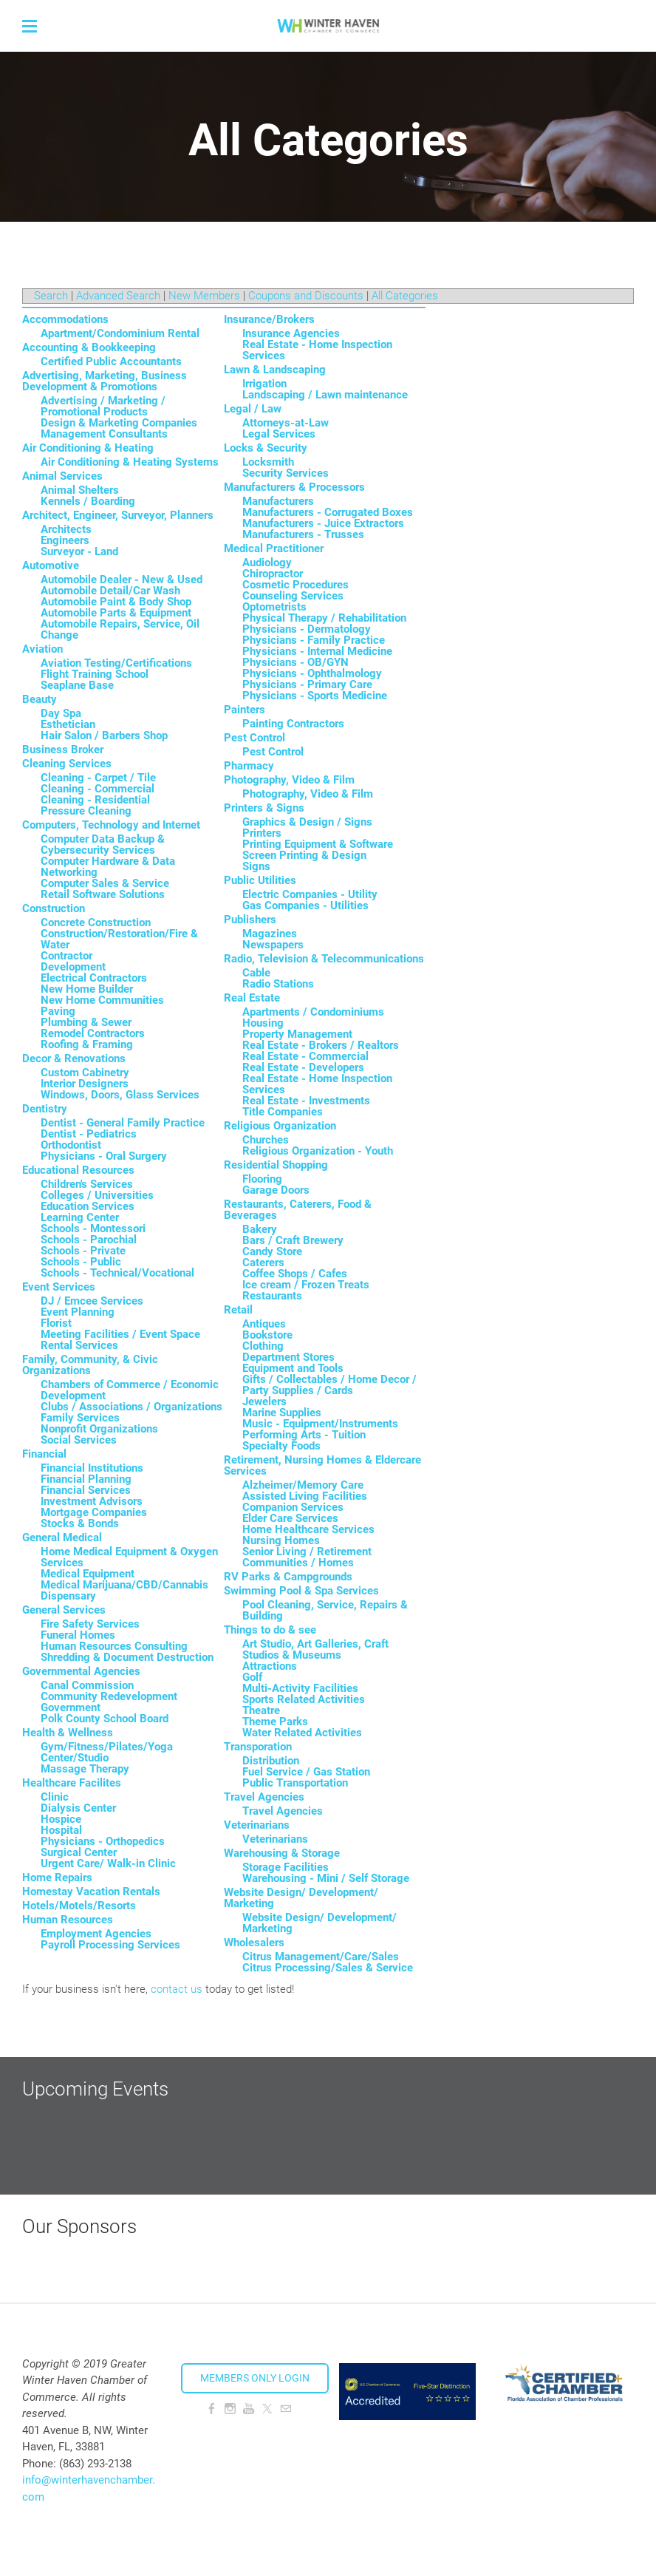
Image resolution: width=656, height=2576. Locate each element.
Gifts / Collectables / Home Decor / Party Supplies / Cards (329, 1385)
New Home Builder (87, 989)
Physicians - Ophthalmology (312, 673)
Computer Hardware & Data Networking (108, 866)
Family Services (80, 1417)
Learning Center (80, 1217)
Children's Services (87, 1184)
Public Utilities (260, 880)
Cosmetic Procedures (295, 584)
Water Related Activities (302, 1732)
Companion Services (293, 1507)
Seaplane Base (77, 685)
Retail (238, 1309)
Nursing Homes (281, 1540)
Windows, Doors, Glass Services (120, 1094)
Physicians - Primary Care (307, 684)
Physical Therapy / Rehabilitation (324, 618)
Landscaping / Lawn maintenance (325, 394)
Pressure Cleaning (86, 811)
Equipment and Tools (293, 1368)
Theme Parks (275, 1721)
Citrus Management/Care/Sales (320, 1956)
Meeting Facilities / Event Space (120, 1334)
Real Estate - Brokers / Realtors (320, 1045)
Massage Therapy (85, 1768)
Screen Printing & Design (304, 855)
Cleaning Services (67, 763)
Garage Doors (276, 1190)
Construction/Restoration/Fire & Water (119, 939)
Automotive (50, 565)
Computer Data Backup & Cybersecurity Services (103, 844)
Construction (53, 908)
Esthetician (68, 724)
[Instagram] (230, 2409)
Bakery (259, 1229)
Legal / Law (252, 408)
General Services (64, 1610)
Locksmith (268, 462)
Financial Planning (86, 1479)
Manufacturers (278, 501)
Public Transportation (295, 1783)
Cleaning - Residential (95, 799)
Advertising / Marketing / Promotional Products (103, 406)
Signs (256, 866)
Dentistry (44, 1108)
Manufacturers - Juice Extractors (323, 523)
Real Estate (252, 998)
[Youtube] (248, 2409)
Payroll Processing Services (110, 1944)
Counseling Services (293, 595)
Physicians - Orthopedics (103, 1841)
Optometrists (274, 607)
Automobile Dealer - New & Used (121, 579)
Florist (56, 1323)
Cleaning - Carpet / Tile (98, 777)
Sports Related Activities (303, 1699)
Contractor (66, 955)
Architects (66, 529)
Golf (252, 1677)
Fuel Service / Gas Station (306, 1771)
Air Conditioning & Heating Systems (130, 462)
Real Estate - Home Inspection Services (317, 350)
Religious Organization (280, 1125)
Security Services (285, 473)
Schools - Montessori (93, 1228)
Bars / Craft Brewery (293, 1240)
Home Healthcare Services (308, 1529)
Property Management (297, 1034)
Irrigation (264, 383)
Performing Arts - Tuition (304, 1434)
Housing (263, 1023)
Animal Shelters (80, 490)
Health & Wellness (67, 1732)
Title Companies (282, 1111)
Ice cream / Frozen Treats (305, 1284)
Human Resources (67, 1919)
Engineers (65, 540)
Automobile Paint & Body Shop (116, 601)
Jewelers (264, 1401)
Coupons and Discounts (305, 295)
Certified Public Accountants (111, 361)
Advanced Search (118, 295)
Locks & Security (265, 448)
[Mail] (285, 2409)
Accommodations (65, 319)
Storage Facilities (285, 1867)
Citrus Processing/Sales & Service (327, 1967)
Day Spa (61, 713)
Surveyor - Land (79, 551)
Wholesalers (254, 1942)
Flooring (262, 1179)
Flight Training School (94, 674)
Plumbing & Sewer (86, 1022)
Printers (261, 833)
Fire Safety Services (90, 1624)
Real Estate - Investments (306, 1100)
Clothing (263, 1346)
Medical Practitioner (274, 548)
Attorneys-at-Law (285, 422)
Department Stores (288, 1357)
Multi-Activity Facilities (300, 1688)
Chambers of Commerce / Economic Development (130, 1390)
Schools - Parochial (89, 1239)
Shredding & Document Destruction (127, 1657)
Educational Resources (78, 1170)
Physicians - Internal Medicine (317, 651)
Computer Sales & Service (105, 883)
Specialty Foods (281, 1445)
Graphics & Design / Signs (307, 822)
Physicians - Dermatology (306, 629)
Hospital (61, 1830)
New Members (204, 295)
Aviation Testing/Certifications (116, 663)
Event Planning (78, 1312)
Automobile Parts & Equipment (116, 612)
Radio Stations (278, 983)
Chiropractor (272, 573)
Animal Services (62, 476)
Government (70, 1707)
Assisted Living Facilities (304, 1496)
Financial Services (86, 1490)
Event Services (58, 1287)
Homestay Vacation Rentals (91, 1891)
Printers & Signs (264, 808)
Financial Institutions (92, 1468)
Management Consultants (104, 434)
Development (73, 966)
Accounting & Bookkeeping (89, 347)
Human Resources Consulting (114, 1646)
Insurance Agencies (291, 333)
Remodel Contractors (93, 1033)
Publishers (250, 919)
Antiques (264, 1324)
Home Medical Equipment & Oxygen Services (129, 1557)
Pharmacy (249, 765)
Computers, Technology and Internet (111, 825)
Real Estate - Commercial (305, 1056)
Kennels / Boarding (88, 501)
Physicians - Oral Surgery (104, 1156)
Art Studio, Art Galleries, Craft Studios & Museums (315, 1649)
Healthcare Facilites (71, 1783)
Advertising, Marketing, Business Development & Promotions (104, 381)
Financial (44, 1454)
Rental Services (79, 1345)
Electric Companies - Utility (309, 894)
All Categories (405, 295)
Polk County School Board (104, 1718)
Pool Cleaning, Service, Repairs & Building (325, 1610)
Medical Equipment (87, 1573)
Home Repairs (57, 1877)
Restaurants (272, 1295)
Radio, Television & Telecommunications (324, 958)
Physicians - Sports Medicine (314, 695)
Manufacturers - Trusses (303, 534)
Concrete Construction (96, 922)
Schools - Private (83, 1250)
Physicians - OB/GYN (295, 662)
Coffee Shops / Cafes (294, 1273)
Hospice (61, 1819)
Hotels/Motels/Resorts (79, 1905)
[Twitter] (267, 2409)
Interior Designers (85, 1083)
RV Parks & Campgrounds (288, 1576)
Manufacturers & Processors (294, 487)
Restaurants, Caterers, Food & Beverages (298, 1209)
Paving (58, 1011)
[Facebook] (211, 2409)
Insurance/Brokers (269, 319)
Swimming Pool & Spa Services (301, 1590)
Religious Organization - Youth (317, 1151)
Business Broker (62, 749)
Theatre (261, 1710)
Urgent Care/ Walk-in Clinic (108, 1863)
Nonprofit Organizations (99, 1428)
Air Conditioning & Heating (88, 448)
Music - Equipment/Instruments (320, 1423)
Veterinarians (257, 1825)
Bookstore (267, 1335)
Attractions (269, 1666)
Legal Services (278, 434)
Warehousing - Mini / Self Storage (325, 1878)
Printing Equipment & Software (317, 844)
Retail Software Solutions (103, 894)
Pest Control (254, 737)
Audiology (267, 562)
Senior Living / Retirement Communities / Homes (307, 1557)
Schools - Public (81, 1261)
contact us (176, 1989)
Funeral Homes (78, 1635)
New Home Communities (102, 1000)
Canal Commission (87, 1685)
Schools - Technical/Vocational (117, 1272)
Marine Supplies (281, 1412)
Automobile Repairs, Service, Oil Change (120, 629)
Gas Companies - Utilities (305, 905)
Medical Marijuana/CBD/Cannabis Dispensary (124, 1590)
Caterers (263, 1262)
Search (51, 295)
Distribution (270, 1760)
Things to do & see (270, 1630)
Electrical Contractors (94, 978)
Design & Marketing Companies (119, 422)
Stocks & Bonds (80, 1523)
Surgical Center (79, 1852)
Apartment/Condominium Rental (120, 333)
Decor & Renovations (74, 1058)
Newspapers (273, 944)
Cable (256, 972)
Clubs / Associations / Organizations (131, 1406)
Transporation (258, 1746)
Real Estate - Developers (303, 1067)
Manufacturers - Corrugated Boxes (327, 512)
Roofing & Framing (87, 1044)
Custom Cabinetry (85, 1072)
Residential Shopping (276, 1165)
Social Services (79, 1440)
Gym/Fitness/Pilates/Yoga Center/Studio (107, 1752)
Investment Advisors (92, 1501)
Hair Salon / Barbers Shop (104, 735)
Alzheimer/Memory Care (302, 1485)
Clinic (55, 1797)
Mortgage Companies (94, 1512)
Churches (265, 1139)
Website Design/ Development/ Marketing (301, 1898)
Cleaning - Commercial (97, 788)
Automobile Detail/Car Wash (110, 590)
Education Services (87, 1206)
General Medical (62, 1537)
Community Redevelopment (109, 1696)
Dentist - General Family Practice (123, 1122)
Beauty (39, 699)
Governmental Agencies (81, 1671)
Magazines (269, 933)
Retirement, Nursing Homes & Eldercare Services (322, 1465)
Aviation (42, 649)
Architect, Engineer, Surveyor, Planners (117, 515)
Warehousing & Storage (282, 1853)
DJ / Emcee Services (92, 1301)
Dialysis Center (78, 1808)
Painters (244, 709)
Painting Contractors (293, 723)
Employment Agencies (96, 1933)
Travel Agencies (264, 1797)
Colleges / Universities (97, 1195)
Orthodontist (71, 1145)
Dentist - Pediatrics (89, 1134)
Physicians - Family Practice (313, 640)
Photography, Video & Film (289, 779)
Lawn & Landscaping (275, 369)
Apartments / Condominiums (313, 1012)
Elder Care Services (290, 1518)
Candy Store (272, 1251)
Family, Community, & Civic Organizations (90, 1365)
